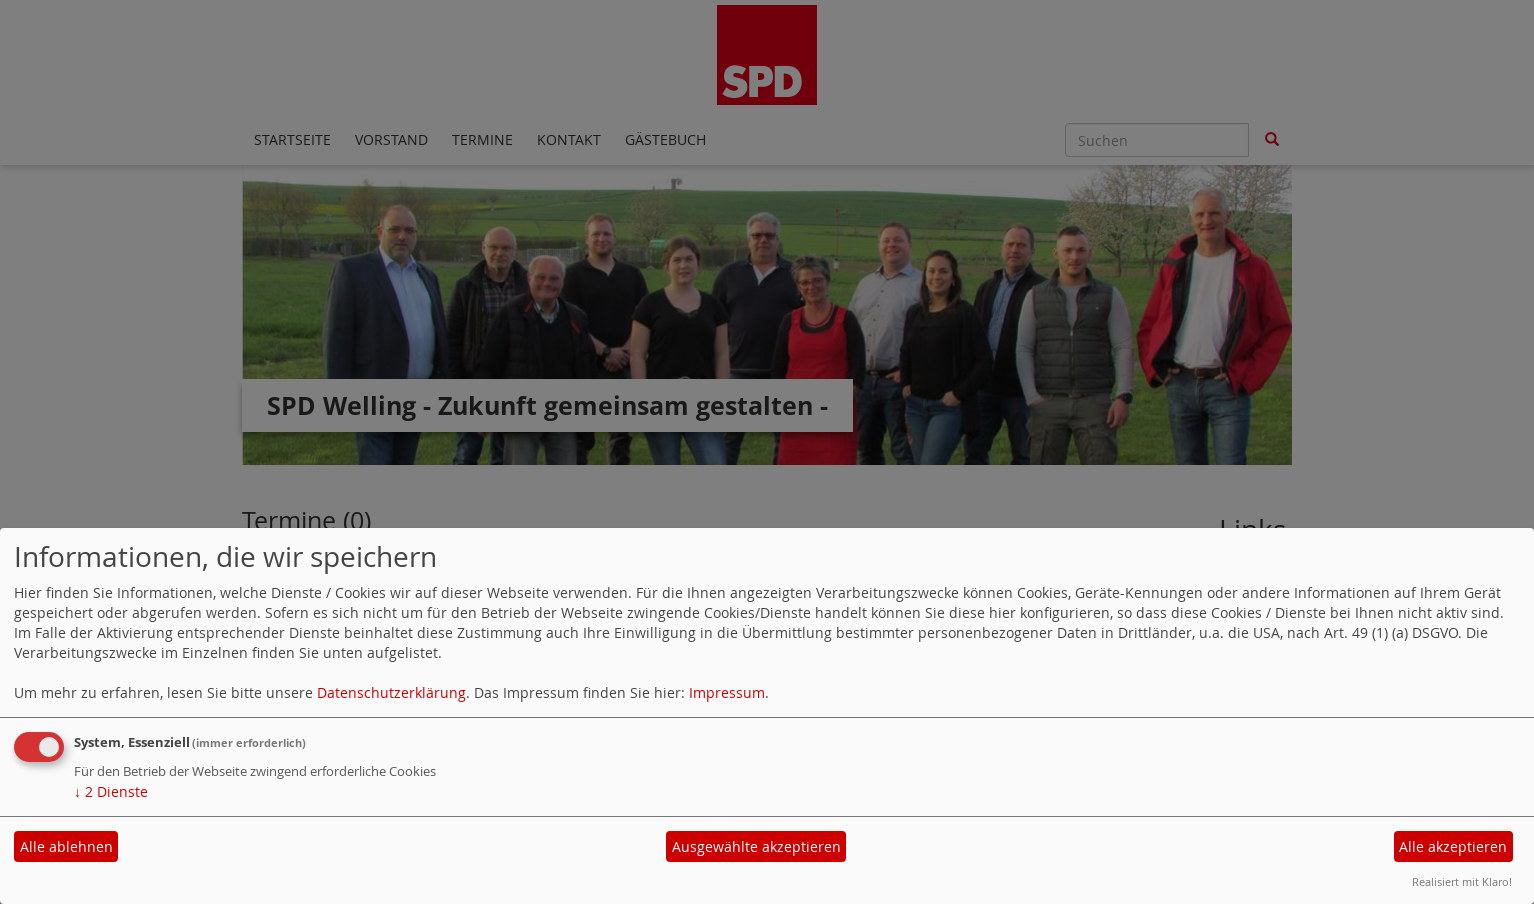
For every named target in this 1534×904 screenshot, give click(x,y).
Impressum (727, 692)
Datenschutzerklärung (391, 692)
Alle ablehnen (66, 846)
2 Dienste (111, 791)
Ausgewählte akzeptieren (756, 846)
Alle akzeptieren (1453, 846)
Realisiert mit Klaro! (1462, 881)
